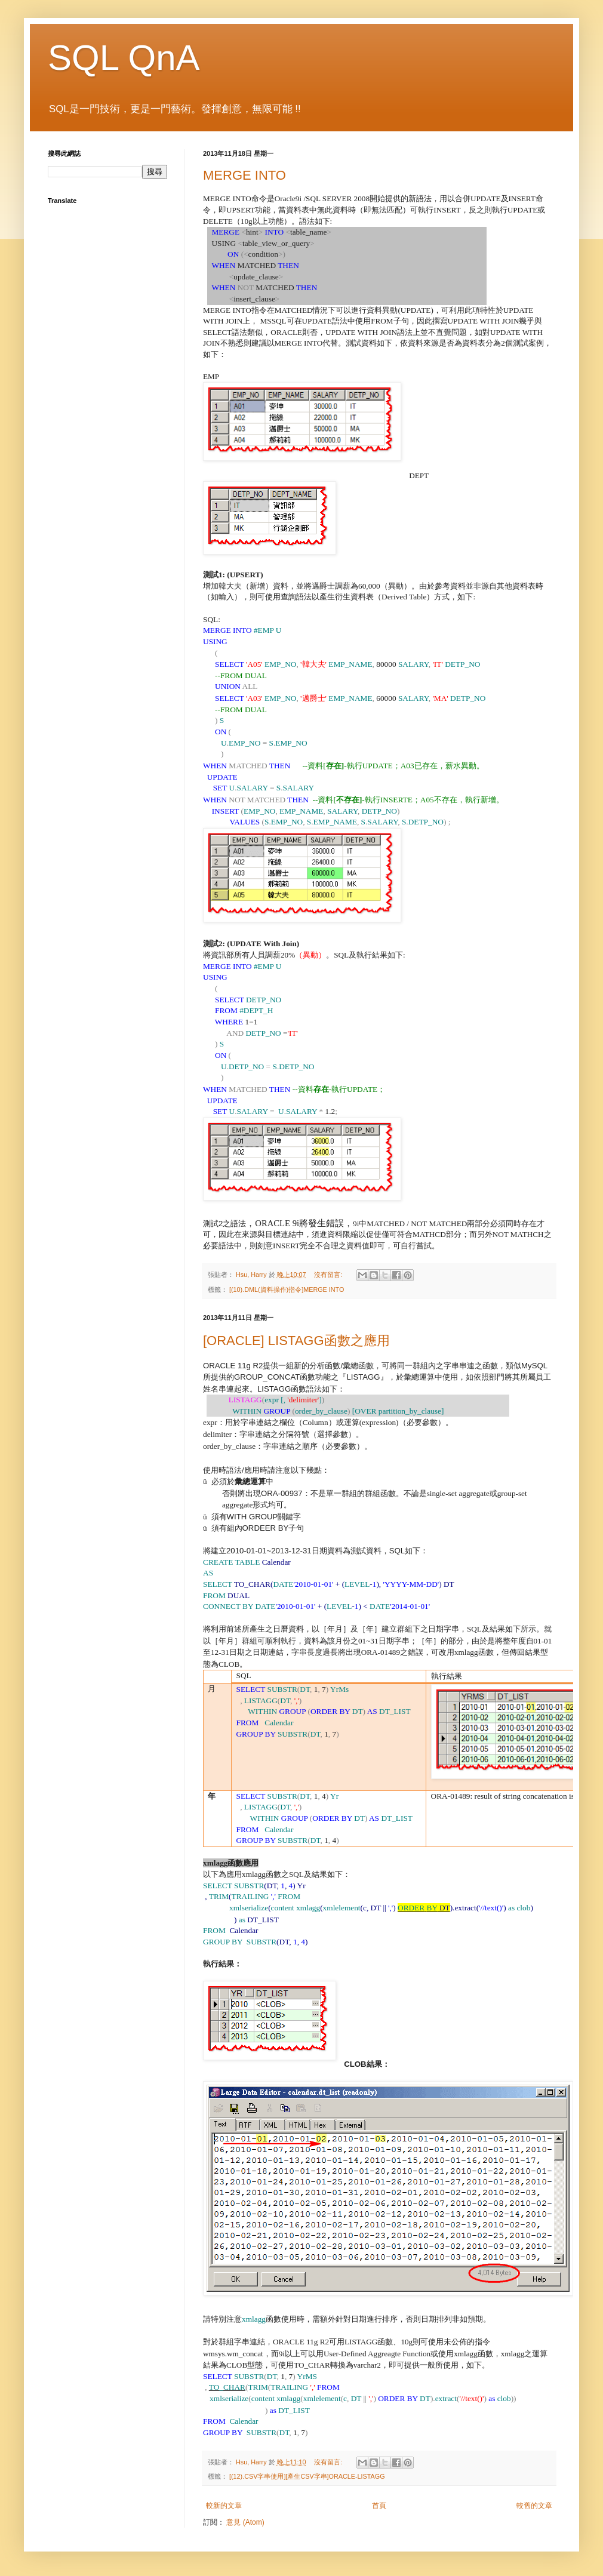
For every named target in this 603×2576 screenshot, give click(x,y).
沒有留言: (329, 1274)
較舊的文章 (534, 2505)
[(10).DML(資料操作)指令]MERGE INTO (286, 1289)
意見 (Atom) (245, 2522)
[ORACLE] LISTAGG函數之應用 (296, 1340)
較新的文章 (224, 2505)
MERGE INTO (244, 175)
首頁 (379, 2505)
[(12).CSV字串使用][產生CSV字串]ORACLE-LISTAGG (307, 2476)
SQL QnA (124, 58)
